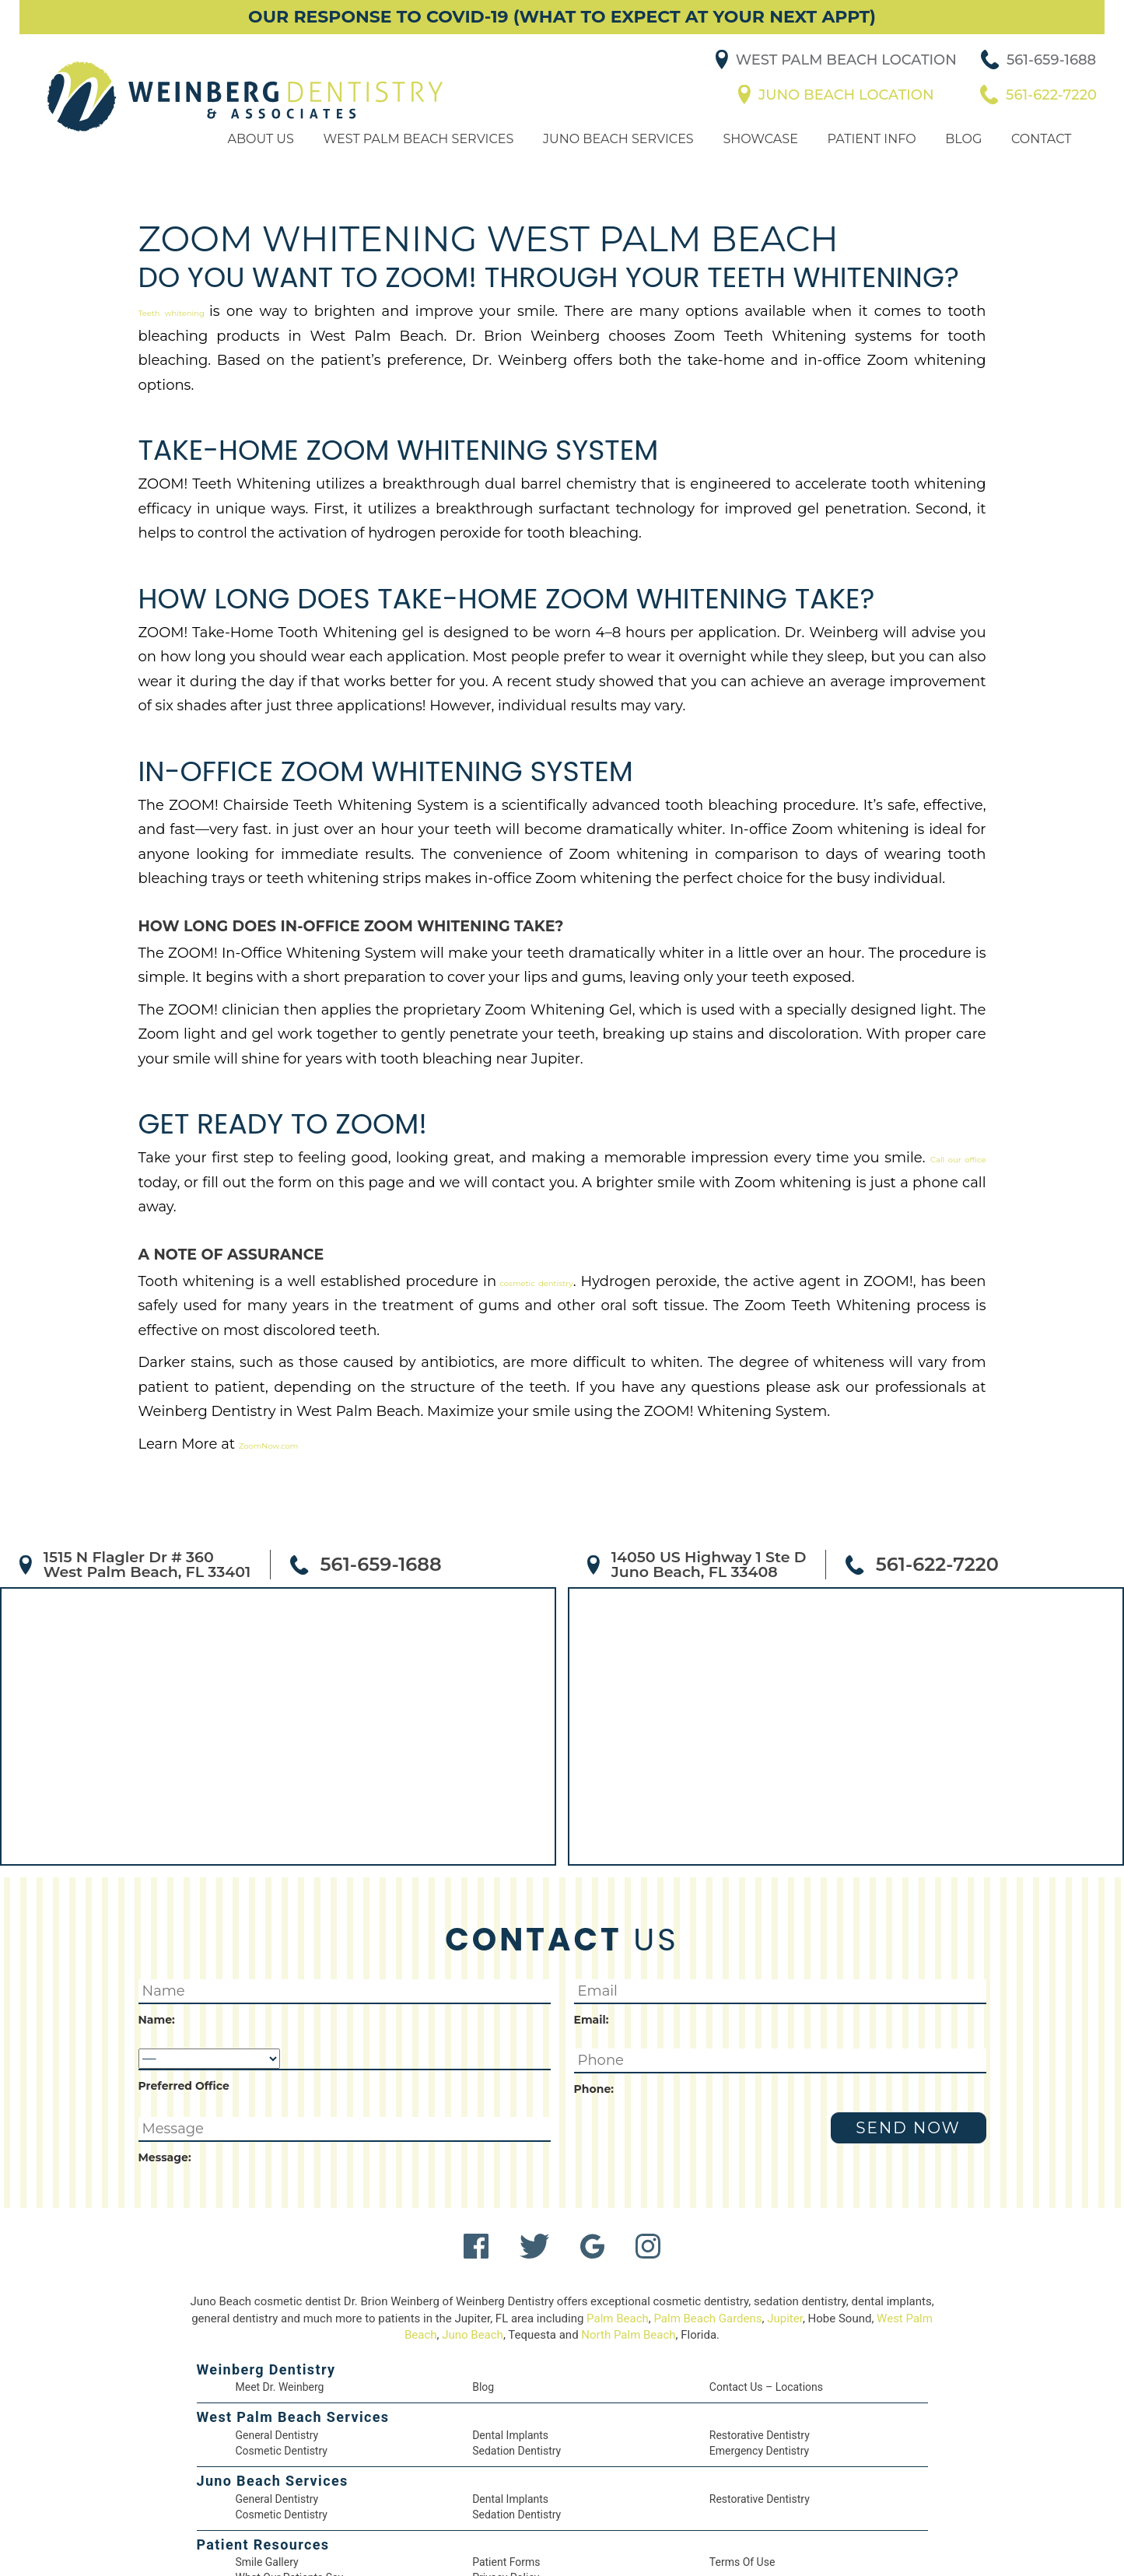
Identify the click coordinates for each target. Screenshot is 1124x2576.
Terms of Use (742, 2496)
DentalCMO (664, 2549)
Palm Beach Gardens (722, 2249)
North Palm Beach (644, 2266)
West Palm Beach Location (855, 71)
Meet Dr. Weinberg (281, 2317)
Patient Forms (506, 2496)
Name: (154, 1949)
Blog (959, 162)
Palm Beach (628, 2249)
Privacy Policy (506, 2513)
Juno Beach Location (855, 106)
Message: (159, 2087)
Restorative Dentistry (760, 2366)
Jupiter (801, 2249)
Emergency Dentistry (760, 2383)
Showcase (758, 162)
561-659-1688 (1057, 72)
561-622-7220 (1057, 107)
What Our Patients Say (291, 2513)
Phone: (590, 2018)
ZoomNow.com (265, 1374)
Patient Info (868, 162)
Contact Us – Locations (765, 2317)
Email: (589, 1949)
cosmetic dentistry (476, 1235)
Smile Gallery (268, 2496)
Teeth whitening (185, 339)
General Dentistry (278, 2366)
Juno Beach (486, 2266)
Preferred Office (176, 2014)
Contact (1037, 162)
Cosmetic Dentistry (281, 2383)
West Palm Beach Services (419, 162)
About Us (264, 162)
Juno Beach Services (617, 162)
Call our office (800, 1136)
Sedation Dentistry (516, 2383)
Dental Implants (510, 2366)
